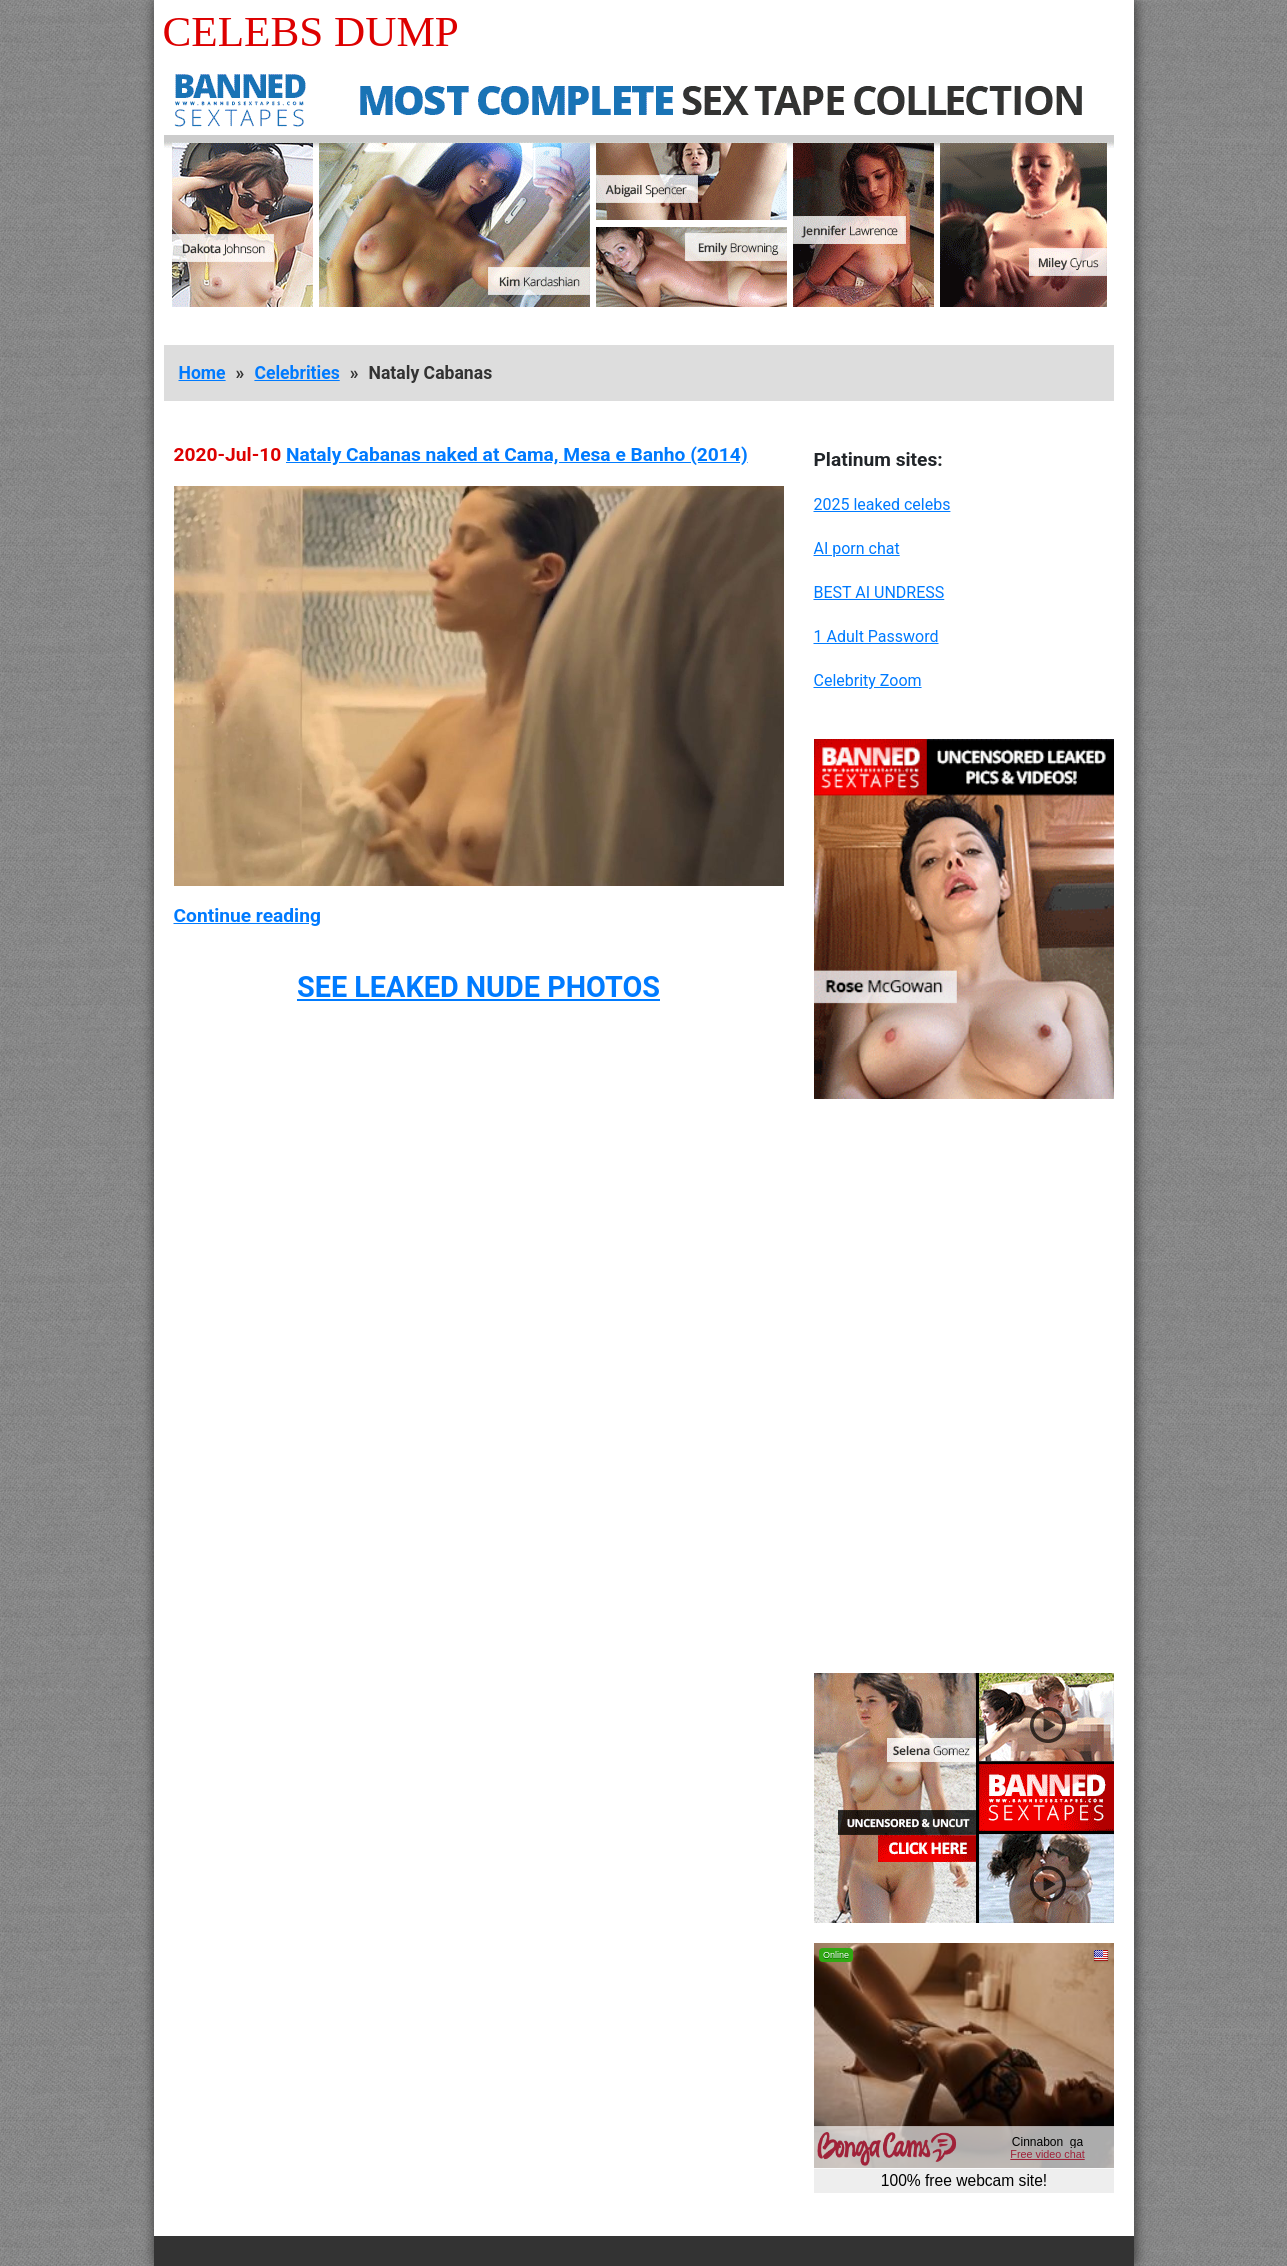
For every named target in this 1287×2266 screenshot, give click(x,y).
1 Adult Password (876, 636)
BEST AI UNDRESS (879, 592)
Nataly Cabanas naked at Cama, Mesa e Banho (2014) (517, 454)
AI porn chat (857, 548)
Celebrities (296, 373)
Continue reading (247, 915)
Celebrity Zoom (868, 680)
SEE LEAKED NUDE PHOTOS (478, 987)
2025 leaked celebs (882, 504)
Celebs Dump (311, 31)
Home (202, 373)
